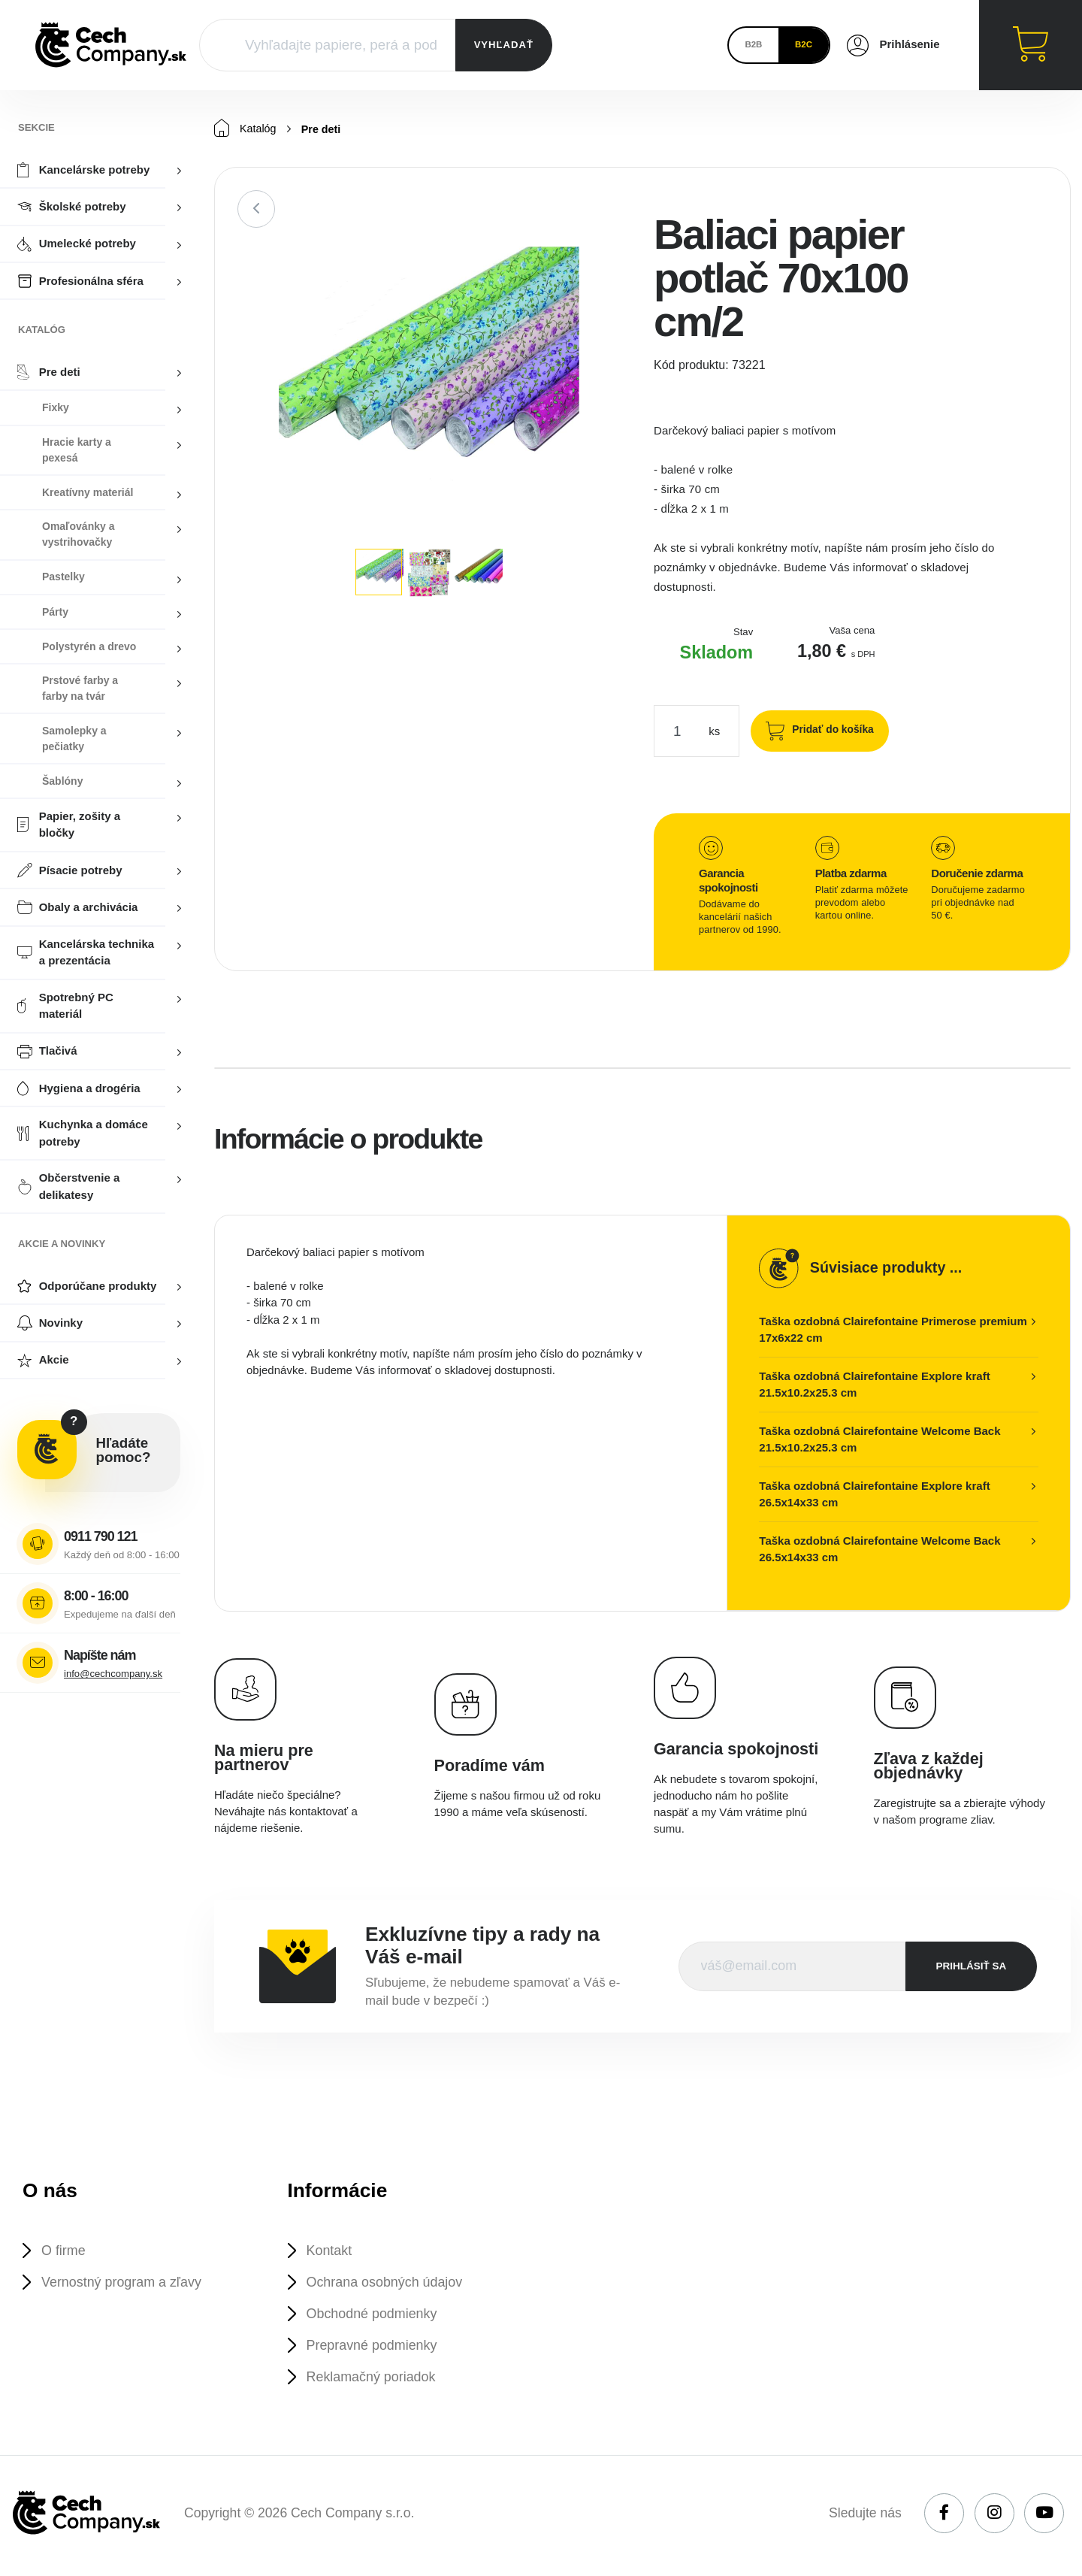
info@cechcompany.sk (113, 1673)
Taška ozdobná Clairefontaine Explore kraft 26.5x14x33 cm (874, 1495)
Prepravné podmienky (375, 2349)
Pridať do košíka (829, 730)
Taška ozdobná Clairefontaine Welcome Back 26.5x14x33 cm (879, 1550)
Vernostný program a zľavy (126, 2284)
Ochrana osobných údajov (389, 2284)
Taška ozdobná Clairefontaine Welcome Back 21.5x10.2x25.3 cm (879, 1440)
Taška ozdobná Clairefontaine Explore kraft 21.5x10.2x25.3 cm (874, 1385)
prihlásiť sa (971, 1966)
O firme (65, 2252)
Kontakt (331, 2252)
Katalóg (246, 129)
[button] (606, 261)
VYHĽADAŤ (503, 44)
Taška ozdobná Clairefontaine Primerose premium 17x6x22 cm (892, 1330)
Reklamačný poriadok (375, 2382)
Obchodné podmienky (375, 2316)
